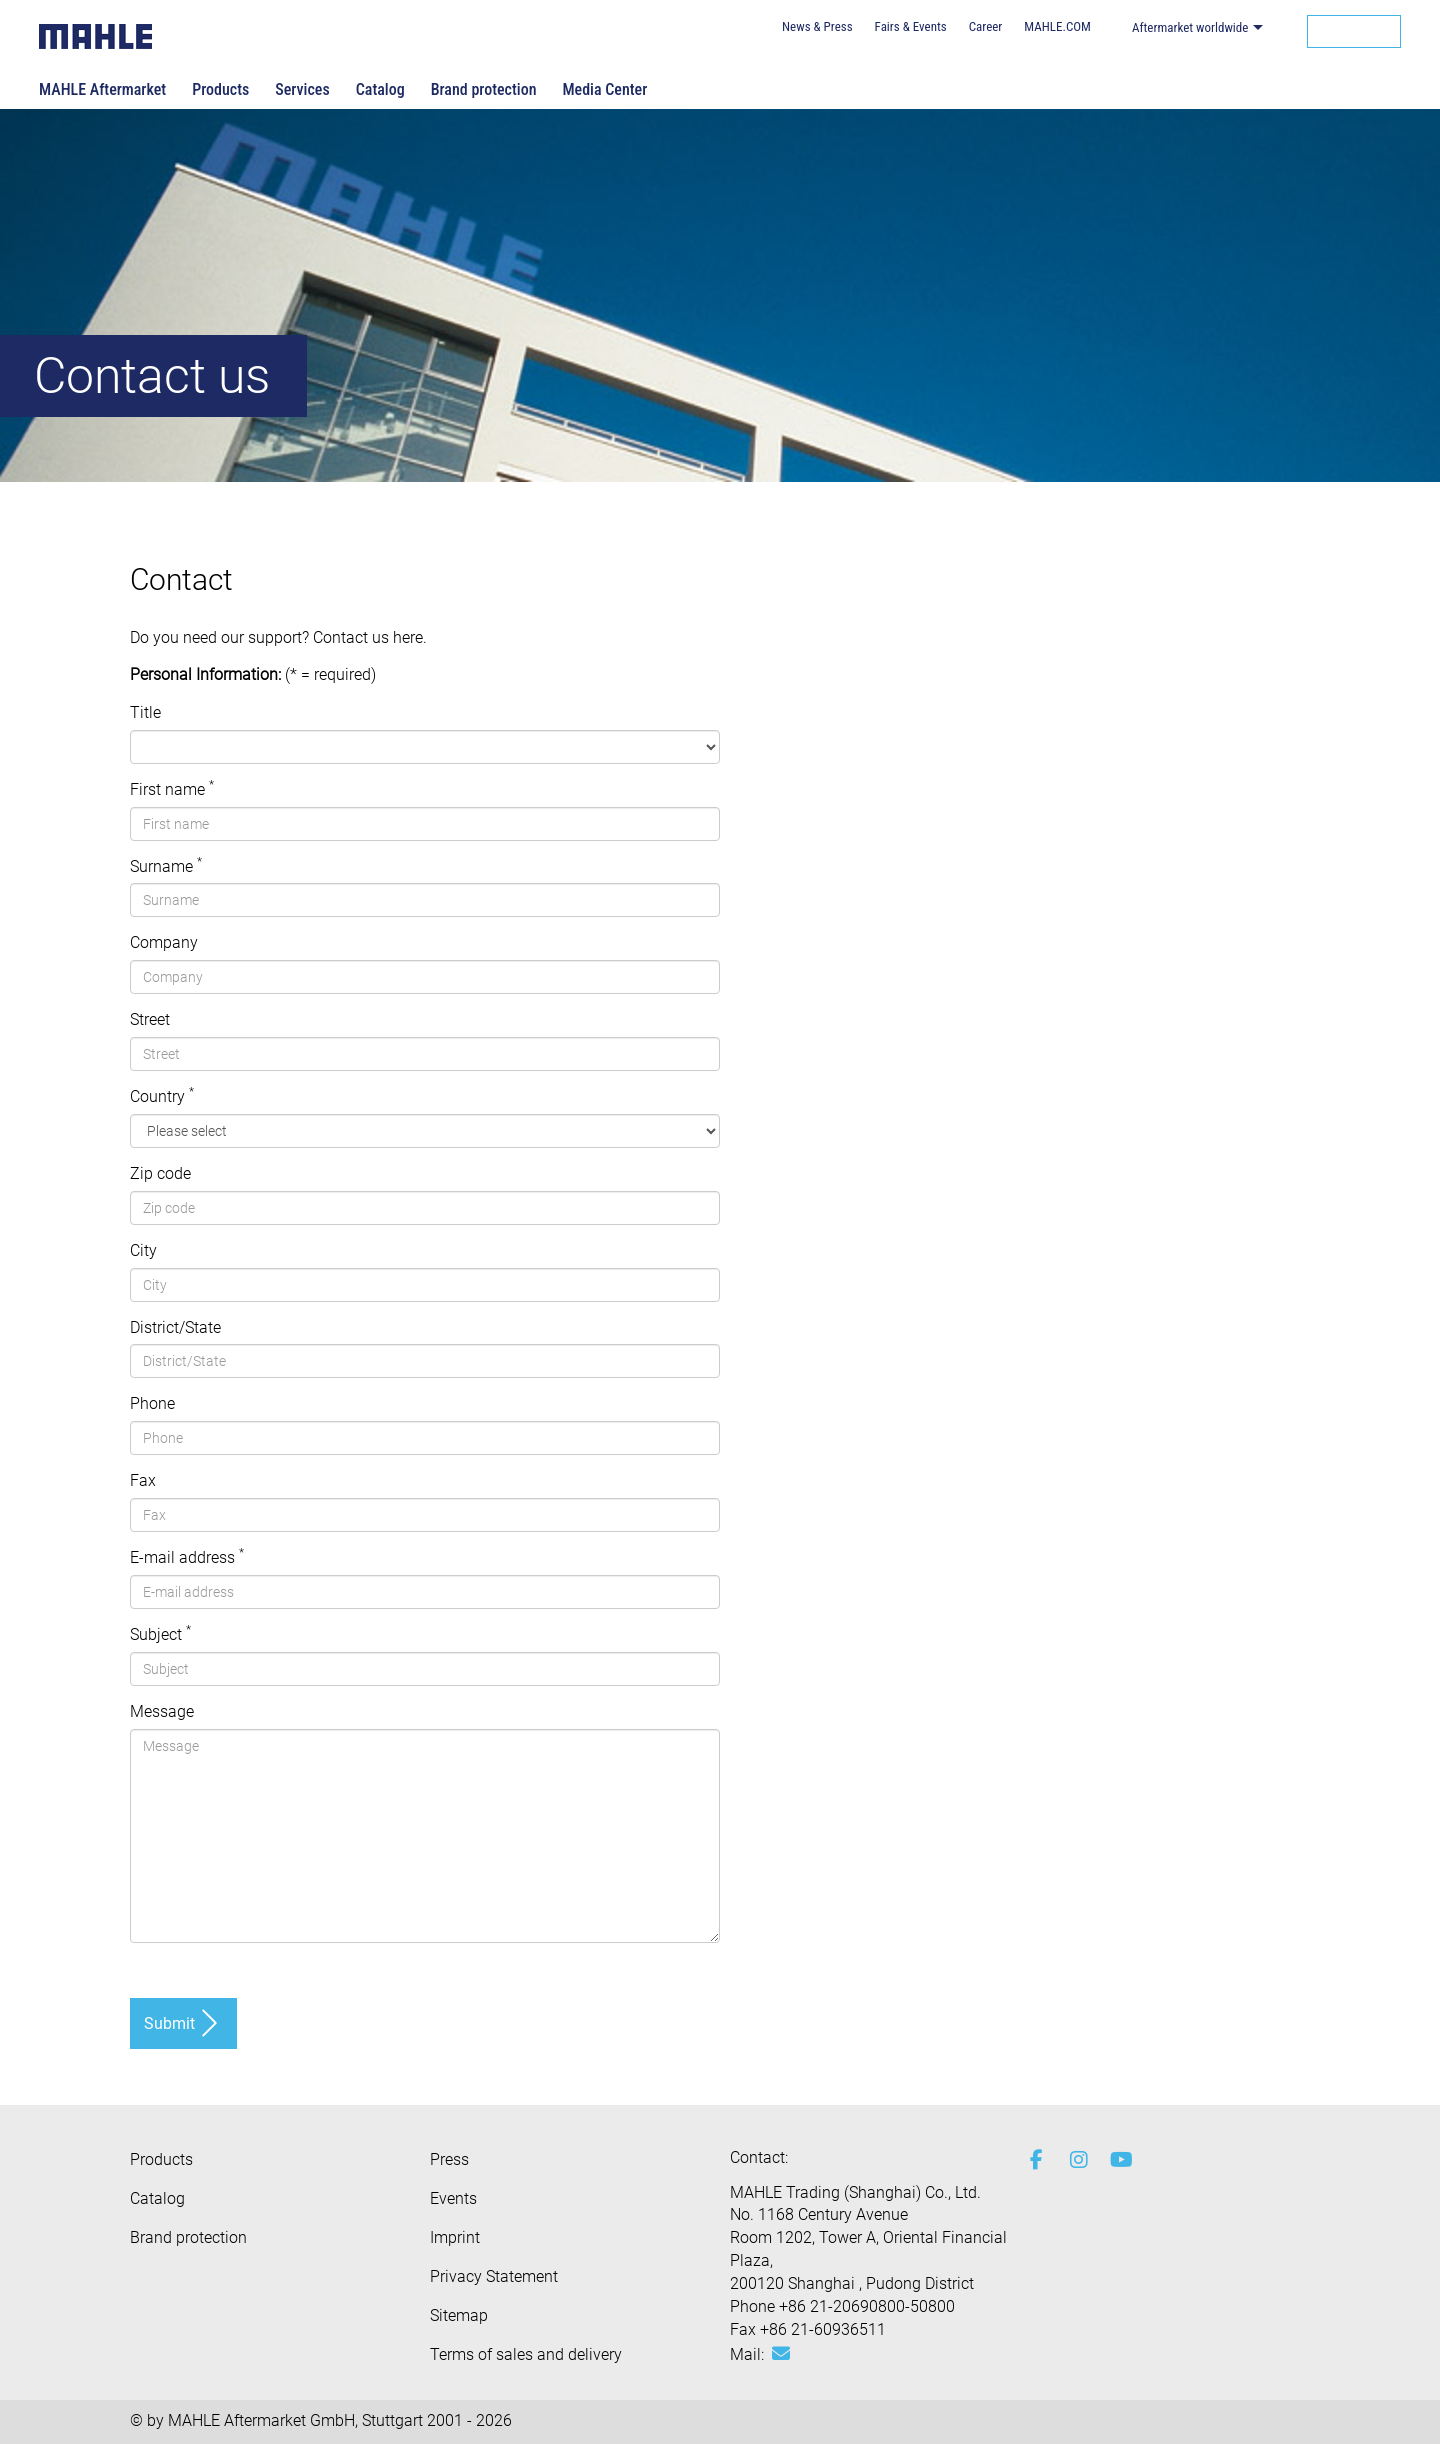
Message (162, 1711)
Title (145, 712)
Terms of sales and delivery (526, 2354)
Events (453, 2198)
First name (172, 789)
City (143, 1250)
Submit (169, 2023)
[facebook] (1035, 2160)
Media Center (604, 89)
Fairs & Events (911, 26)
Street (150, 1019)
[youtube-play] (1115, 2160)
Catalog (380, 89)
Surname (166, 866)
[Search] (1354, 31)
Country (162, 1096)
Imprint (455, 2237)
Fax (143, 1480)
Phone (152, 1403)
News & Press (817, 26)
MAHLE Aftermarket (102, 89)
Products (220, 89)
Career (986, 26)
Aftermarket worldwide (1190, 27)
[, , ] (425, 747)
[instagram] (1075, 2160)
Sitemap (459, 2315)
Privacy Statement (494, 2276)
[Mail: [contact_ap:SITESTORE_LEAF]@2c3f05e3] (781, 2354)
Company (164, 942)
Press (449, 2159)
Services (302, 89)
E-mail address (187, 1557)
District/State (175, 1327)
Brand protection (484, 89)
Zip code (160, 1173)
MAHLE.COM (1057, 26)
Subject (160, 1634)
